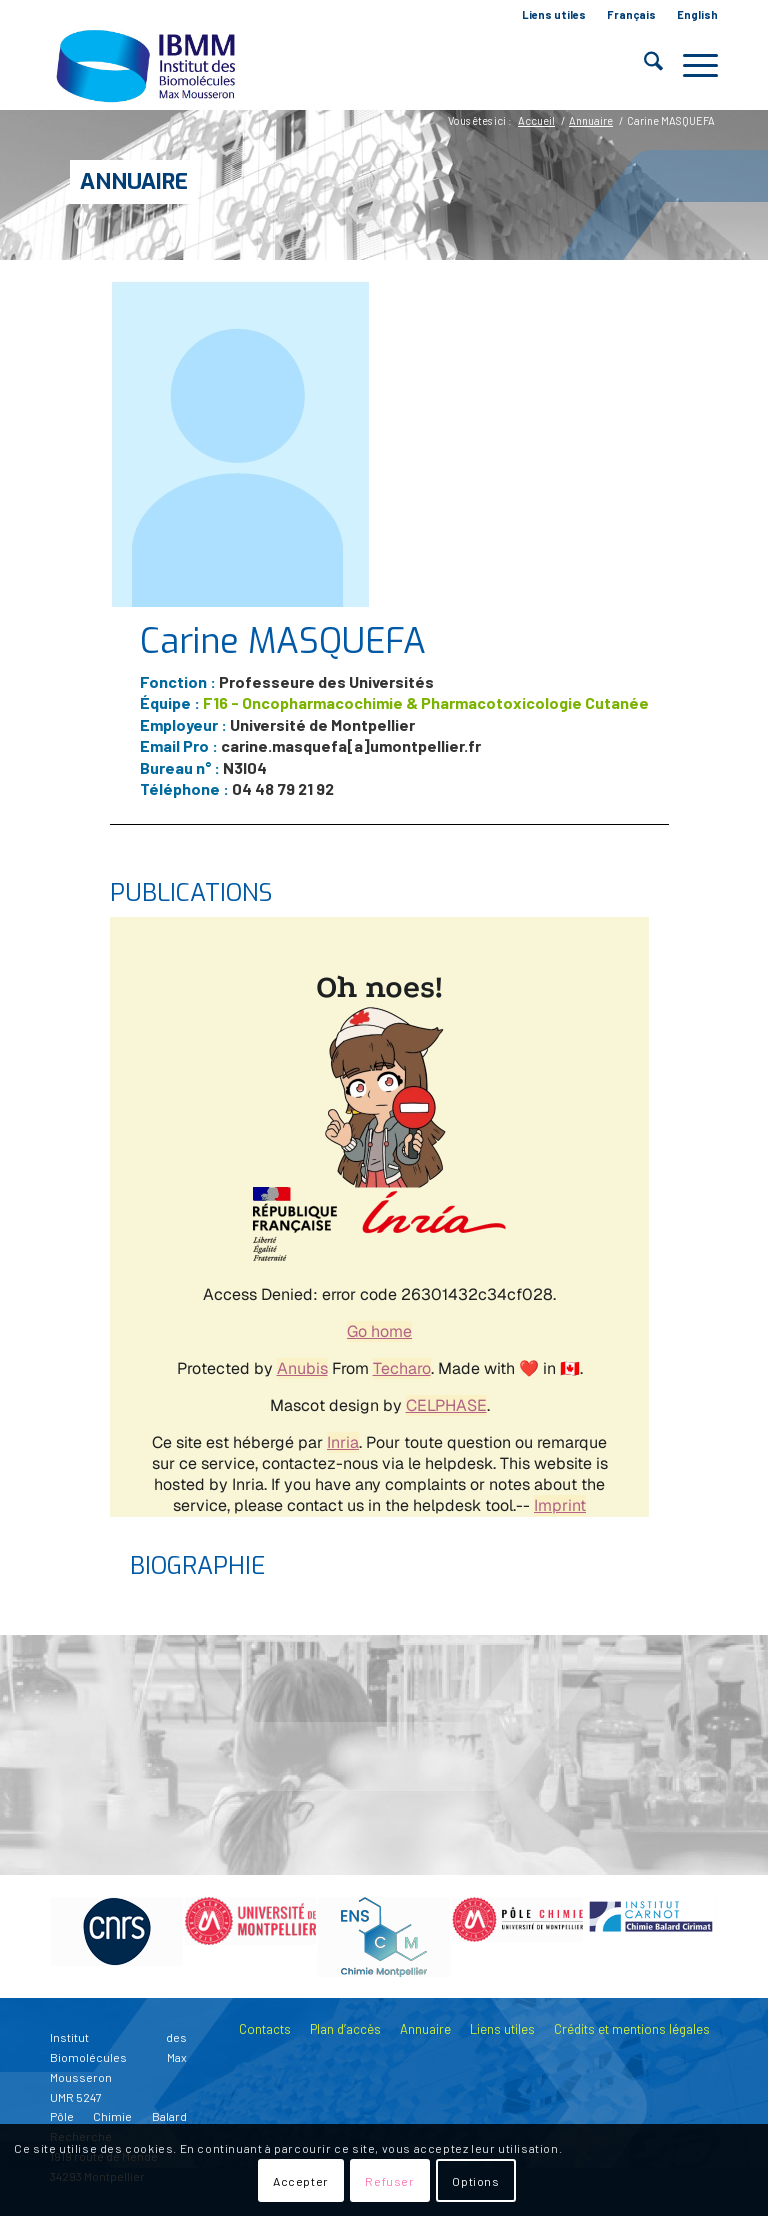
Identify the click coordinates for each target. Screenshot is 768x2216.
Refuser (389, 2181)
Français (631, 14)
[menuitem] (554, 15)
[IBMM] (148, 65)
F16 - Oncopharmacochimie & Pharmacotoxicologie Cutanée (426, 702)
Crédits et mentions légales (632, 2029)
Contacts (265, 2029)
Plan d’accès (345, 2029)
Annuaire (134, 181)
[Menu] (690, 65)
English (697, 14)
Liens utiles (554, 14)
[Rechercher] (643, 65)
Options (475, 2181)
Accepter (301, 2181)
